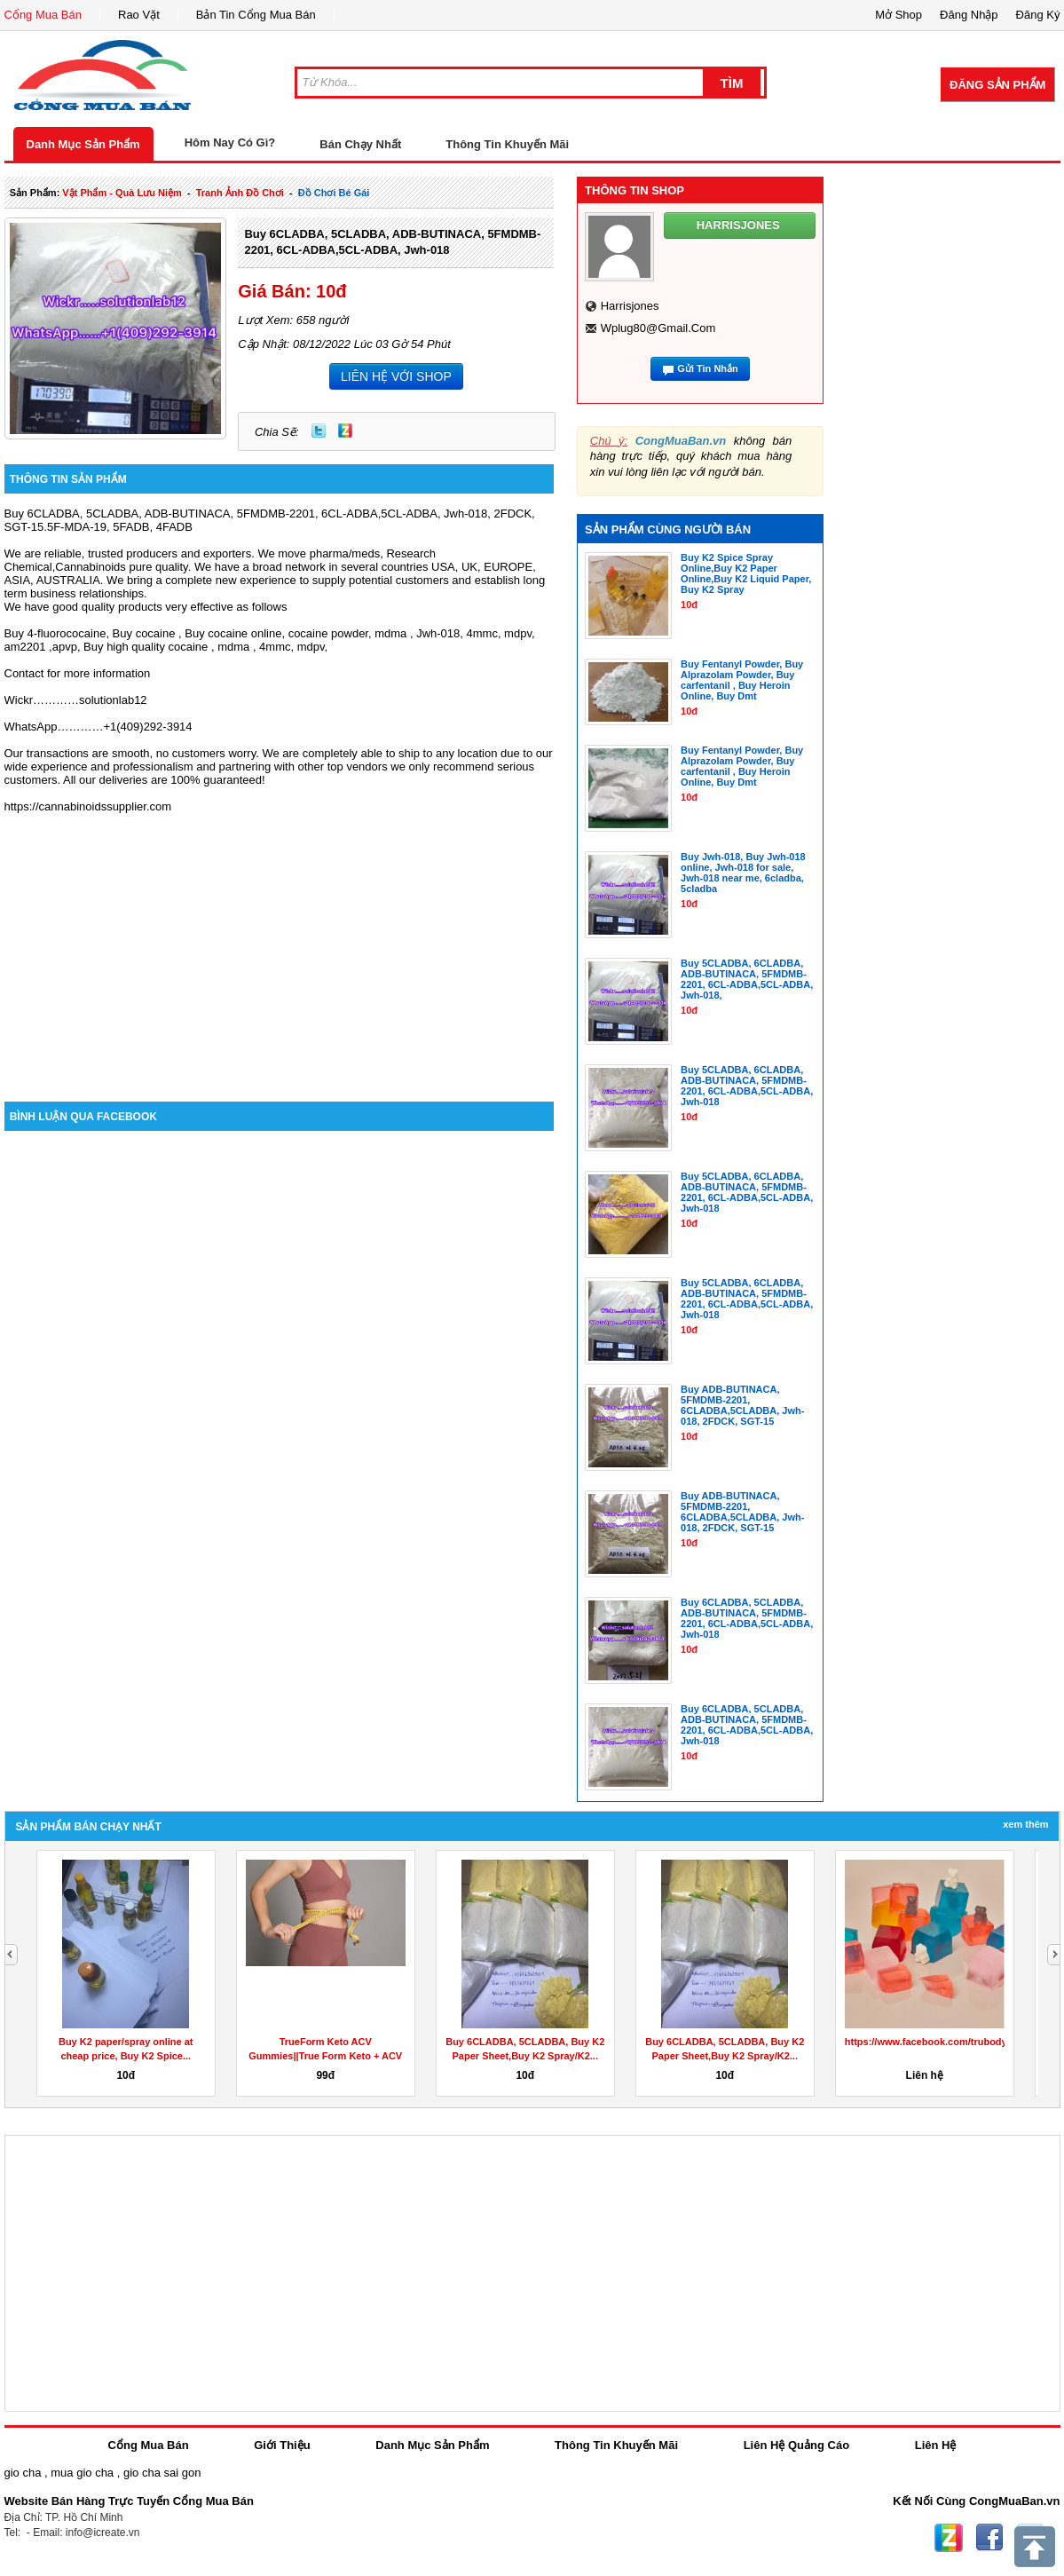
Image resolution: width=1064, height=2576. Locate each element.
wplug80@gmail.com (658, 328)
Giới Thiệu (282, 2445)
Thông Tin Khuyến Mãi (507, 144)
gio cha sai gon (162, 2472)
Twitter (318, 430)
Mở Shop (898, 14)
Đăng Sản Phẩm (997, 84)
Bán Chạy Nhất (360, 144)
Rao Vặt (139, 14)
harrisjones (630, 305)
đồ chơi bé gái (334, 192)
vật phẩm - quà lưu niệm (121, 192)
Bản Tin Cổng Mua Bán (256, 14)
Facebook (989, 2538)
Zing (345, 430)
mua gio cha (82, 2472)
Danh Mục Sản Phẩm (83, 144)
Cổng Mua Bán (43, 14)
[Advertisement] (279, 950)
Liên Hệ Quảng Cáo (796, 2445)
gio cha (23, 2472)
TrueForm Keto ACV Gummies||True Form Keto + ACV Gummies (325, 2055)
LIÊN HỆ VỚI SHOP (396, 376)
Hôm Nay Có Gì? (230, 142)
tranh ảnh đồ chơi (240, 192)
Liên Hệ (936, 2445)
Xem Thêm (1025, 1824)
